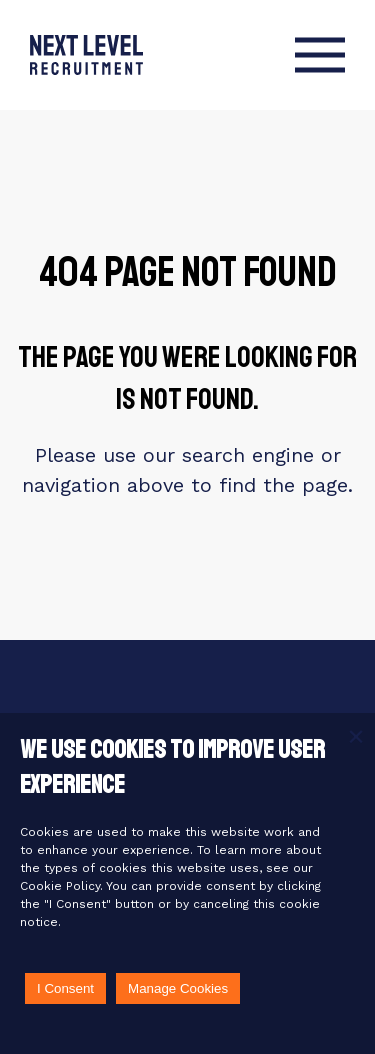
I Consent (65, 988)
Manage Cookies (178, 988)
